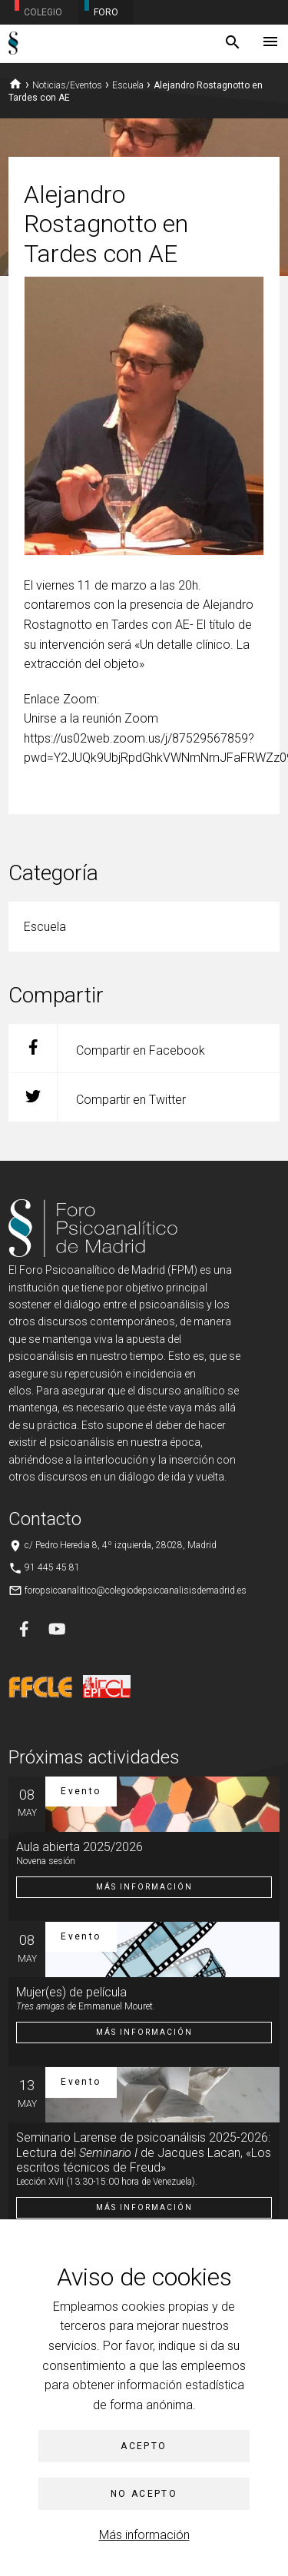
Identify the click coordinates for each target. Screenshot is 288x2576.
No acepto (144, 2493)
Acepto (144, 2446)
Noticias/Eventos (67, 85)
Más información (144, 2535)
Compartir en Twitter (97, 1097)
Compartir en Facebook (106, 1048)
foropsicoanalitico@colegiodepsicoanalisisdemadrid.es (136, 1590)
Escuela (128, 85)
